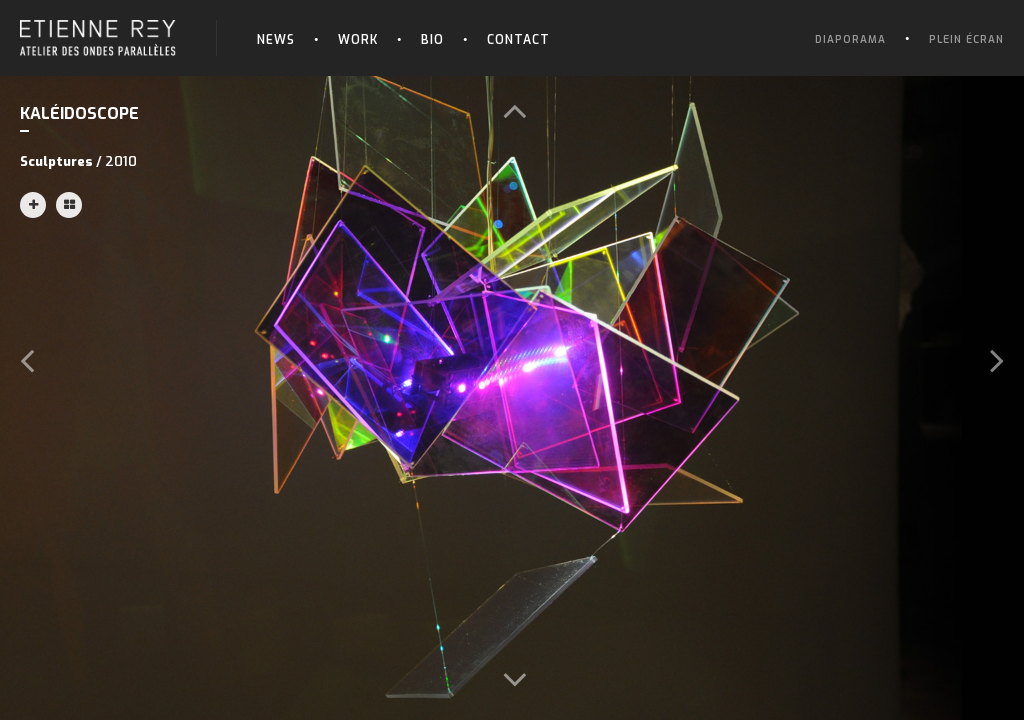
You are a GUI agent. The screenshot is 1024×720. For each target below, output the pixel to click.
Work (358, 40)
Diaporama (850, 39)
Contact (518, 40)
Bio (432, 40)
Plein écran (966, 39)
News (276, 40)
